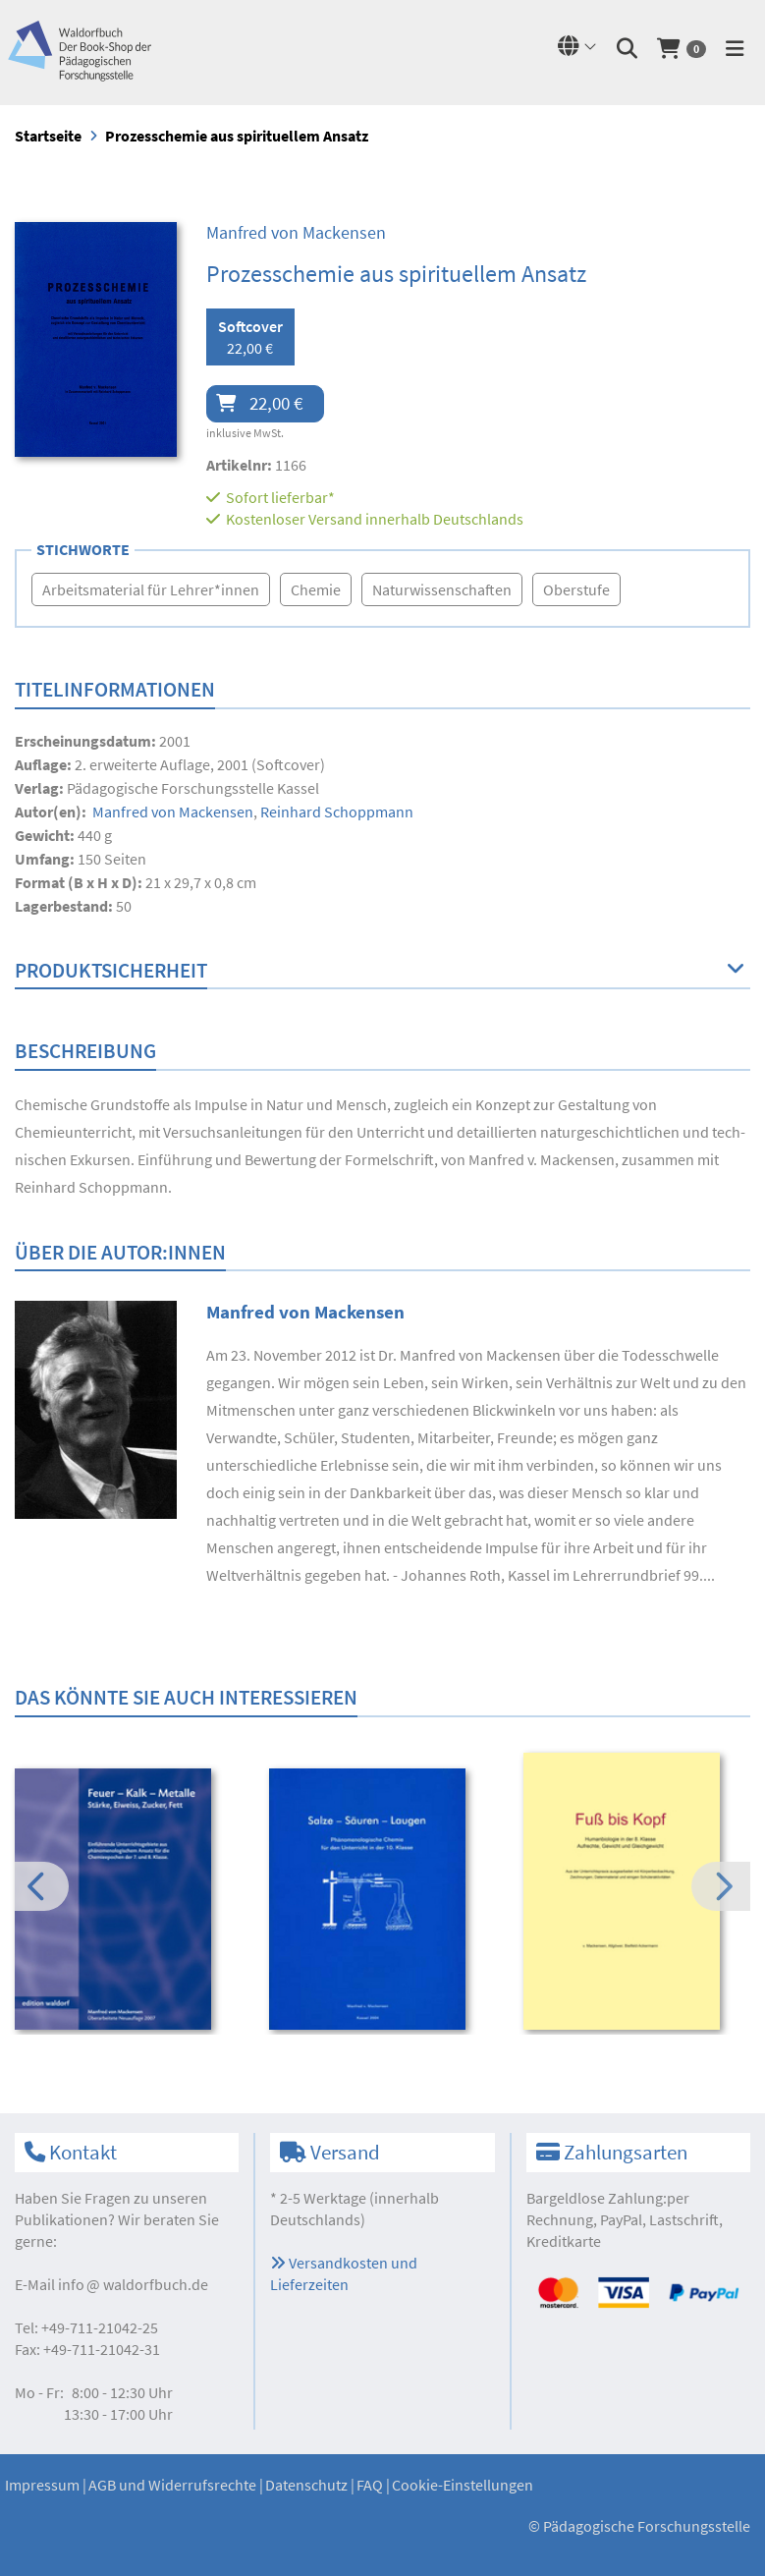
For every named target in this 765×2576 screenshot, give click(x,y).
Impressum (42, 2484)
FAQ (369, 2484)
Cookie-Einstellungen (462, 2484)
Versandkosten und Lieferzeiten (343, 2273)
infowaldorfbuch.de (133, 2284)
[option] (129, 1902)
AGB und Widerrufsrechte (172, 2484)
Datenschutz (306, 2484)
